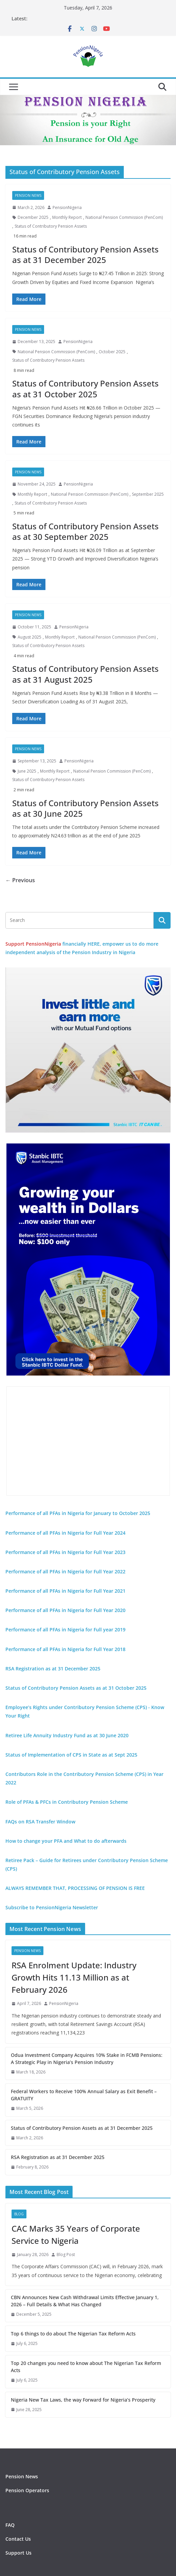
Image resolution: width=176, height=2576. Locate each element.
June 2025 (27, 771)
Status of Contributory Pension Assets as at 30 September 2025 (85, 531)
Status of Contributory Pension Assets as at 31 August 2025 (85, 674)
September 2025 (148, 494)
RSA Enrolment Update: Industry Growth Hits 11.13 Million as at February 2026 (74, 1977)
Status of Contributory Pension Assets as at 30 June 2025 (85, 808)
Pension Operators (27, 2490)
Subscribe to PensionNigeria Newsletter (51, 1907)
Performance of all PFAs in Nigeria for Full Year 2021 (65, 1591)
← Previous (20, 880)
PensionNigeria (67, 207)
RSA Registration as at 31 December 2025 (57, 2157)
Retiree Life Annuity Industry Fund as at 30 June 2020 (67, 1735)
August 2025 (29, 637)
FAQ (10, 2525)
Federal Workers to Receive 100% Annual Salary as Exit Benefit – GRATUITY (84, 2095)
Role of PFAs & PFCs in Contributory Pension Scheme (66, 1802)
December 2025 (33, 217)
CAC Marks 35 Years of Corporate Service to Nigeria (76, 2234)
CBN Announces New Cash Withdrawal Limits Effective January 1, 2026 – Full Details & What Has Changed (85, 2301)
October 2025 (112, 352)
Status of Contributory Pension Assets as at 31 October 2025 (85, 388)
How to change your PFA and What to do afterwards (65, 1841)
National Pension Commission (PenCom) (124, 217)
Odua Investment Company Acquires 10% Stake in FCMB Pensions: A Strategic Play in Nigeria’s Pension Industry (86, 2058)
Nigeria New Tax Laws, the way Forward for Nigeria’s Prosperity (83, 2400)
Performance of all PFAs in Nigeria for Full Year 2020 (65, 1610)
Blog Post (66, 2254)
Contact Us (18, 2539)
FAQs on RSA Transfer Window (40, 1821)
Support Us (18, 2553)
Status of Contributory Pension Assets (51, 226)
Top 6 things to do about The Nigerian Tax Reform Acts (73, 2333)
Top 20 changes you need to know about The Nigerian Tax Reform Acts (86, 2366)
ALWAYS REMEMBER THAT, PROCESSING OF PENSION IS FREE (75, 1888)
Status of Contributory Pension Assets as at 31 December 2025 (85, 254)
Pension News (28, 195)
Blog (19, 2214)
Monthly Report (67, 217)
